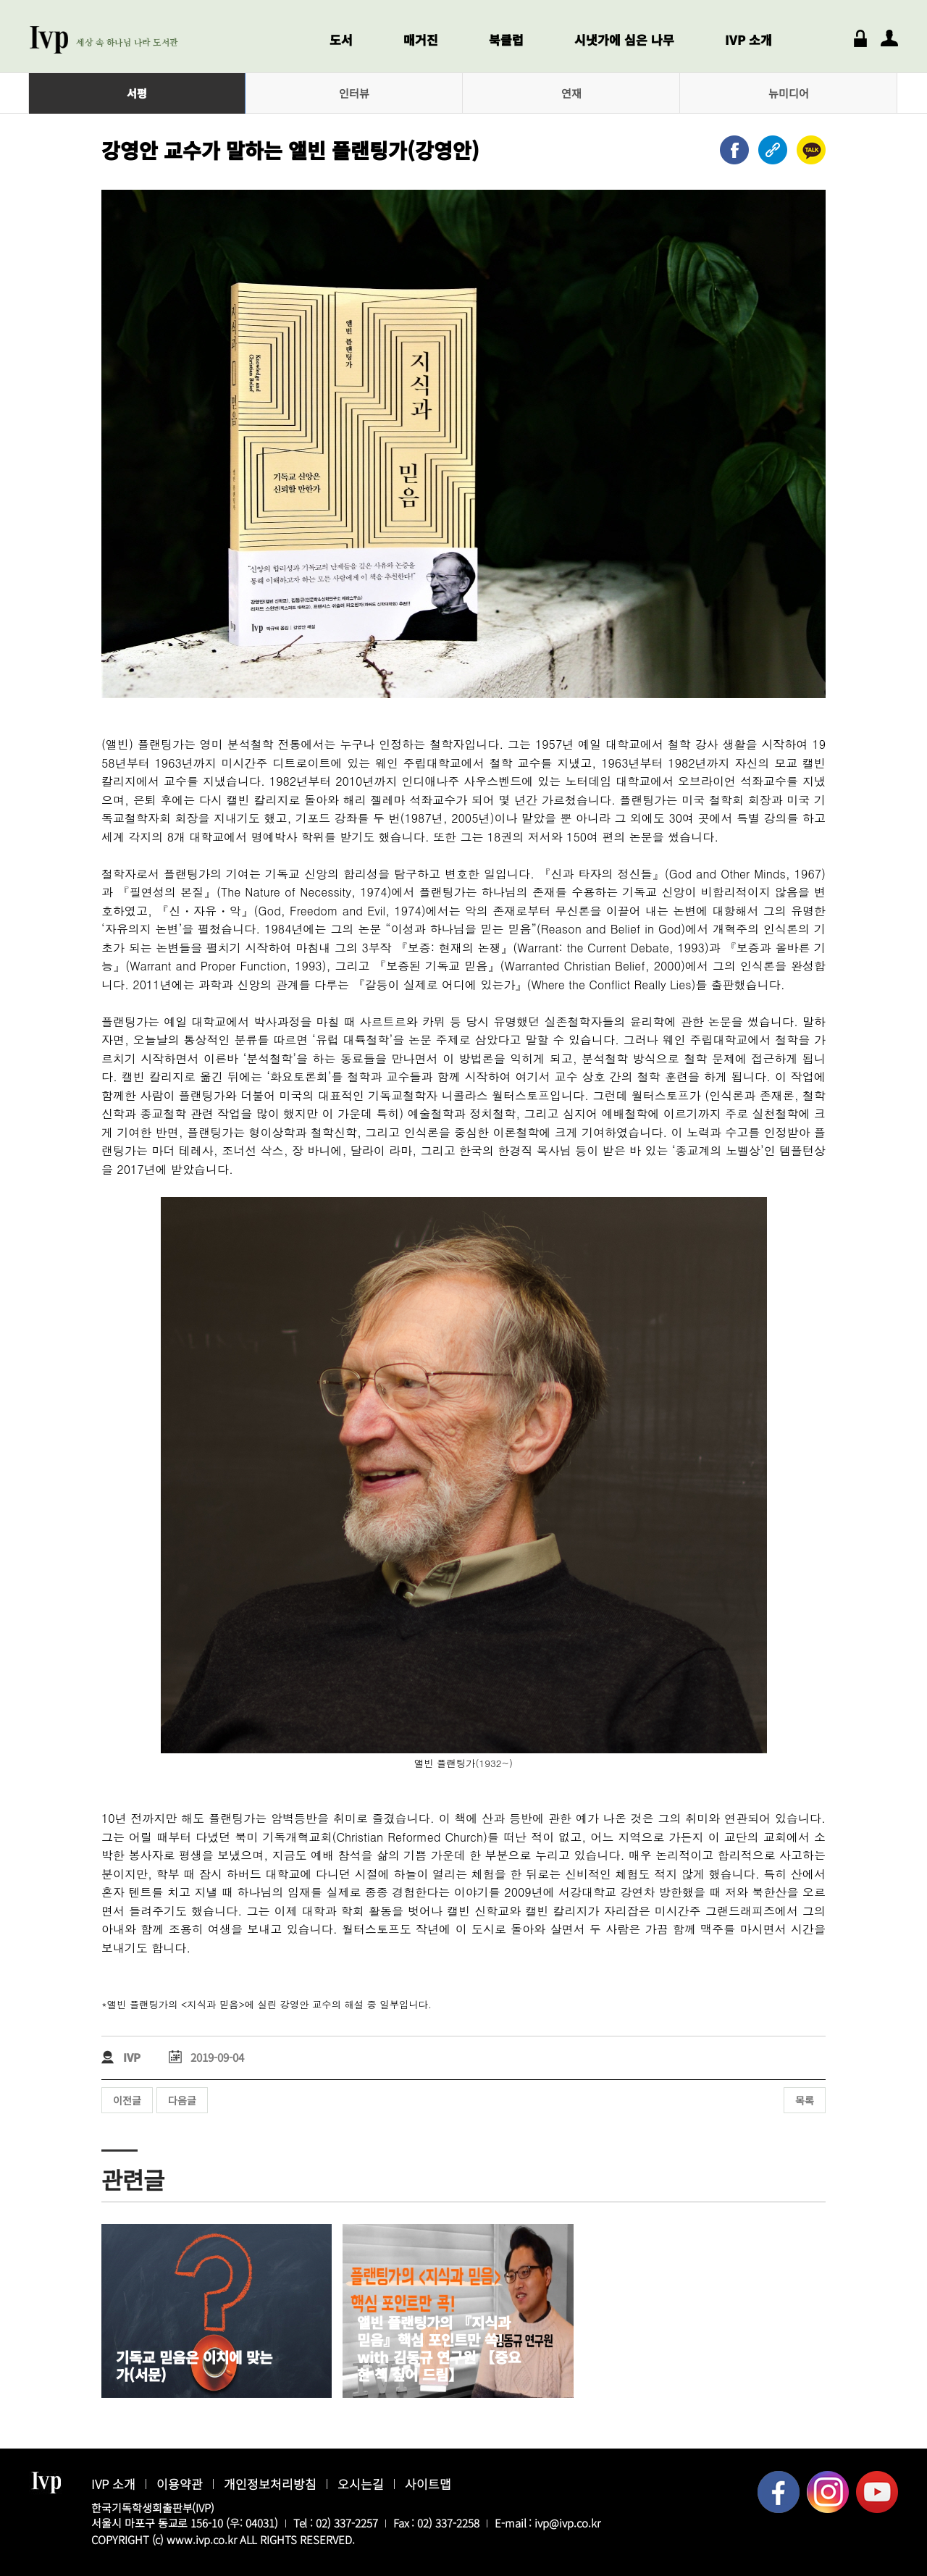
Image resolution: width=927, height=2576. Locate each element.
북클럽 (506, 39)
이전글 (127, 2100)
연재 (571, 93)
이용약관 (179, 2484)
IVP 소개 (748, 39)
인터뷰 (354, 93)
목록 (804, 2100)
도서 (341, 39)
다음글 (182, 2100)
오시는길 (360, 2484)
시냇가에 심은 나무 (624, 39)
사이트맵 (428, 2484)
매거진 (420, 39)
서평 (137, 93)
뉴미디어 (788, 93)
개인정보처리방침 (270, 2484)
